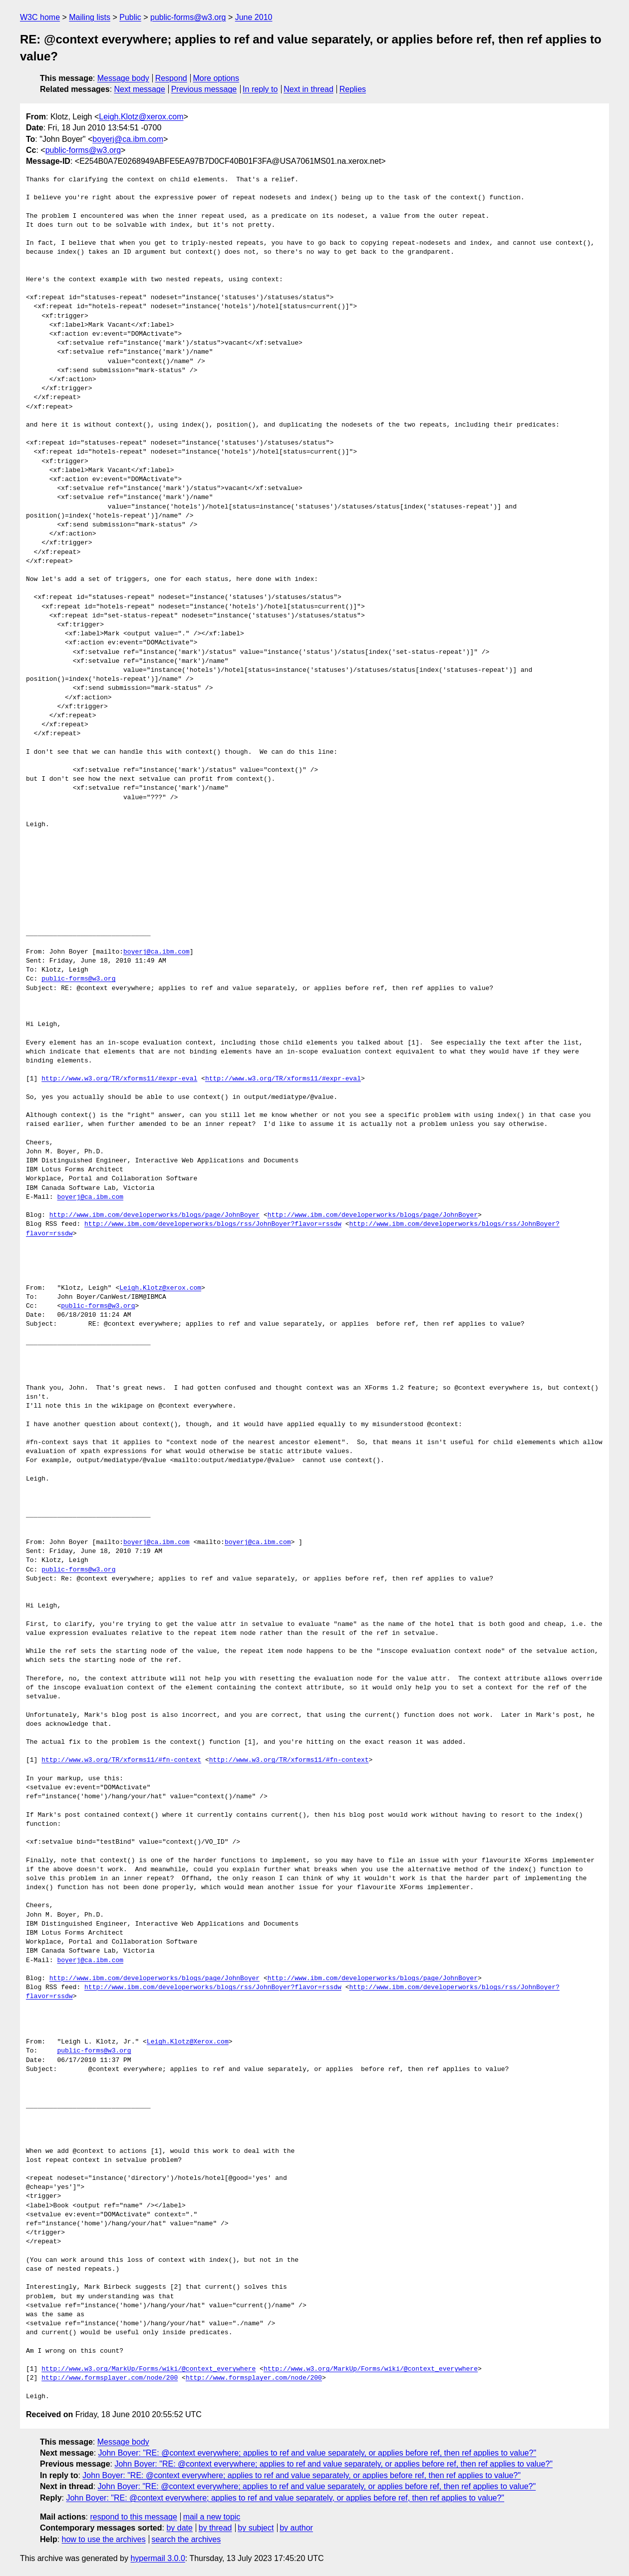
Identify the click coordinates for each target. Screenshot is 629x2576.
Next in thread (308, 89)
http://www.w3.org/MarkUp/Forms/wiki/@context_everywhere (148, 2369)
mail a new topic (212, 2517)
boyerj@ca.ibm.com (127, 139)
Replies (352, 89)
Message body (123, 78)
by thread (215, 2528)
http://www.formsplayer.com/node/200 (109, 2378)
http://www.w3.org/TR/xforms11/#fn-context (121, 1760)
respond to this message (133, 2517)
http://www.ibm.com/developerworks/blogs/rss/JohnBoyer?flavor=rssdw (212, 1224)
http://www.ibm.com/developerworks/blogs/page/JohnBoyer (154, 1215)
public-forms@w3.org (188, 17)
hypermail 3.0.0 (157, 2558)
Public (130, 17)
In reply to (260, 89)
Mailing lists (89, 17)
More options (216, 78)
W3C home (40, 17)
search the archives (186, 2539)
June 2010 (254, 17)
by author (296, 2528)
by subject (256, 2528)
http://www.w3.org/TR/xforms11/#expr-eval (119, 1078)
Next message (139, 89)
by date (179, 2528)
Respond (171, 78)
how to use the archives (104, 2539)
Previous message (204, 89)
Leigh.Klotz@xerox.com (141, 116)
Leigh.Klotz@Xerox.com (188, 2042)
